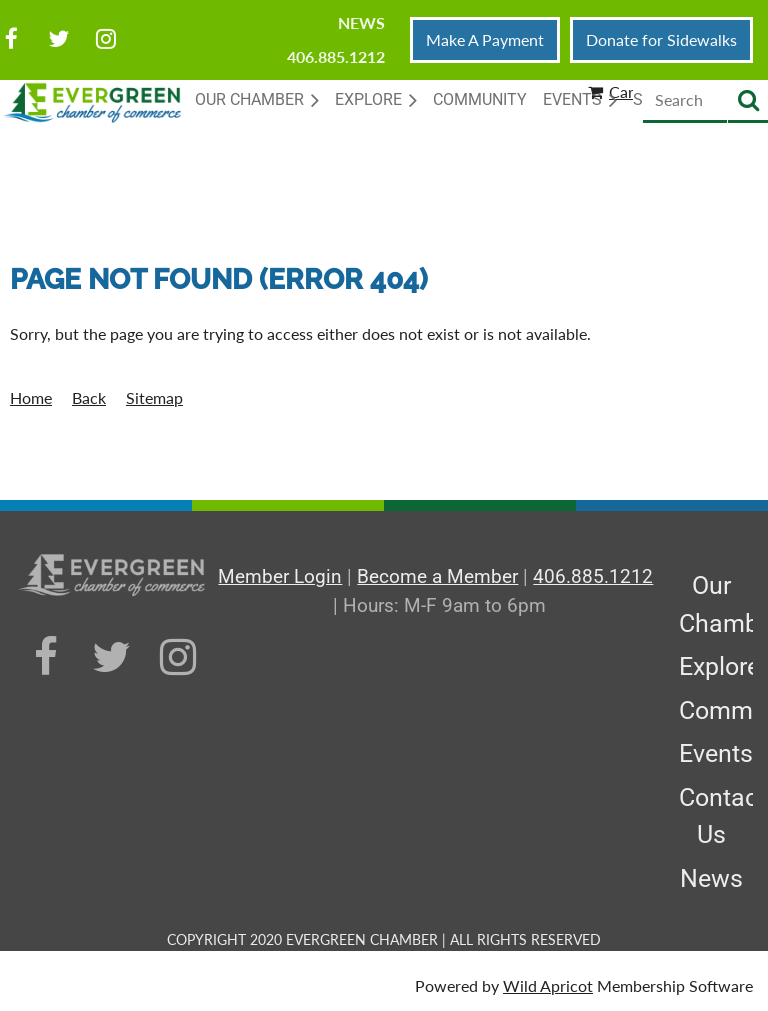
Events (716, 753)
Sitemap (154, 397)
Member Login (280, 576)
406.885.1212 (336, 56)
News (361, 22)
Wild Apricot (548, 985)
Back (89, 397)
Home (31, 397)
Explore (719, 666)
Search (748, 101)
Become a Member (437, 576)
